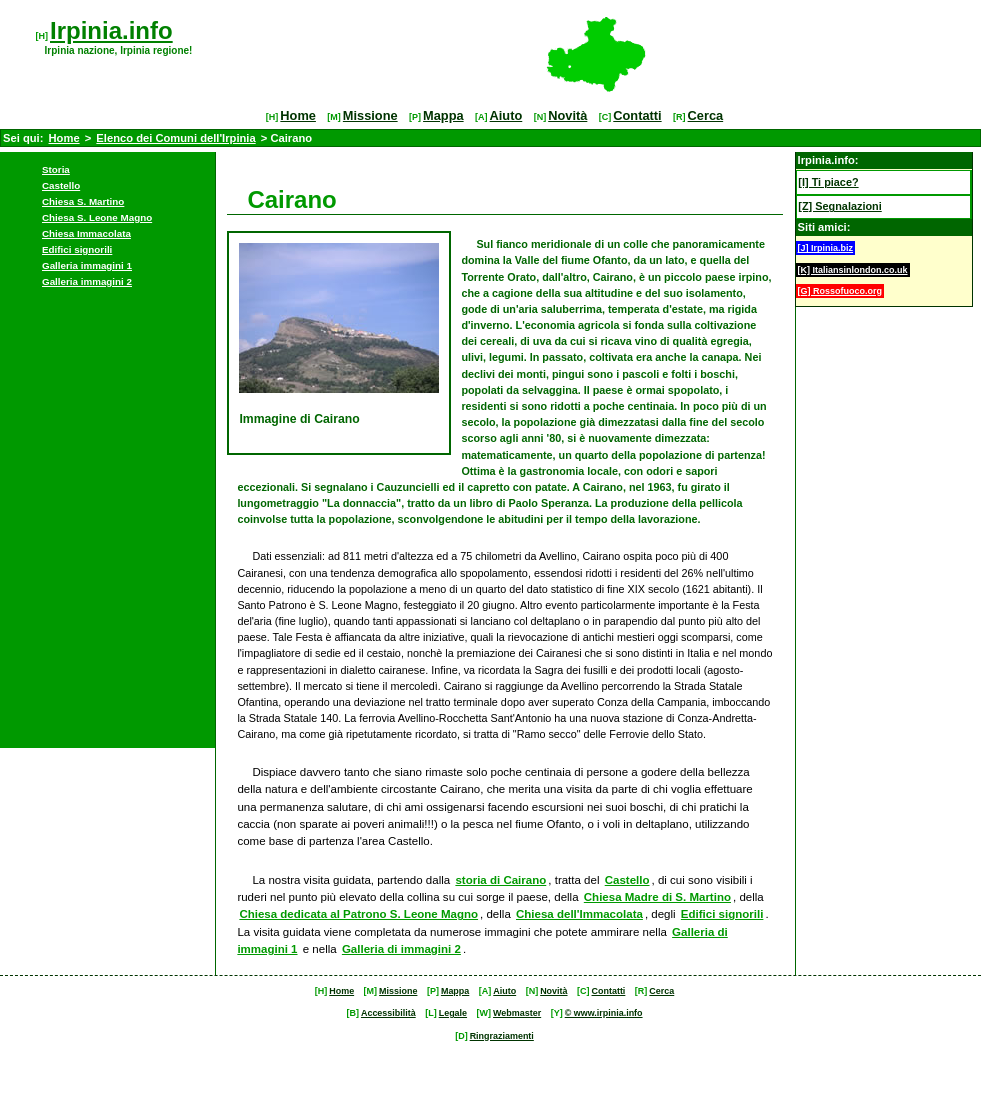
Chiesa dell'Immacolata (579, 914)
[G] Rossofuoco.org (840, 291)
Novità (567, 115)
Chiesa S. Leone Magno (97, 217)
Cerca (706, 115)
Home (298, 115)
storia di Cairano (500, 880)
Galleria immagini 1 (87, 265)
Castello (61, 185)
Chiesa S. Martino (83, 201)
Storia (56, 169)
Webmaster (517, 1013)
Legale (453, 1013)
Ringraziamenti (502, 1036)
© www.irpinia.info (604, 1013)
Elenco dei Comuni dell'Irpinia (175, 138)
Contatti (637, 115)
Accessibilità (388, 1013)
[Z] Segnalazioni (839, 206)
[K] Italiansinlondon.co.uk (853, 270)
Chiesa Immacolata (86, 233)
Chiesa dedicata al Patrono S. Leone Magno (358, 914)
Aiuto (506, 115)
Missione (370, 115)
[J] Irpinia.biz (826, 248)
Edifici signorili (77, 249)
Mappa (443, 115)
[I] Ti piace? (828, 182)
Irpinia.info (111, 30)
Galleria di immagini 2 (401, 949)
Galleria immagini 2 (87, 281)
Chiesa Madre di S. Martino (657, 897)
